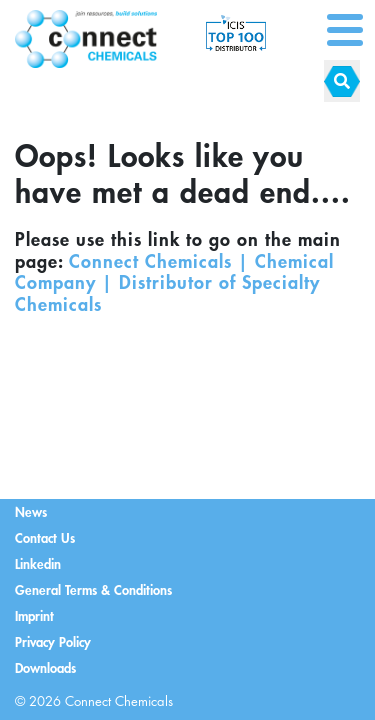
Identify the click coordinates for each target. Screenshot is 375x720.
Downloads (45, 667)
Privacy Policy (53, 641)
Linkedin (38, 563)
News (31, 511)
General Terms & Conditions (93, 589)
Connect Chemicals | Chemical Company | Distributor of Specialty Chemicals (174, 282)
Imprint (34, 615)
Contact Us (45, 537)
